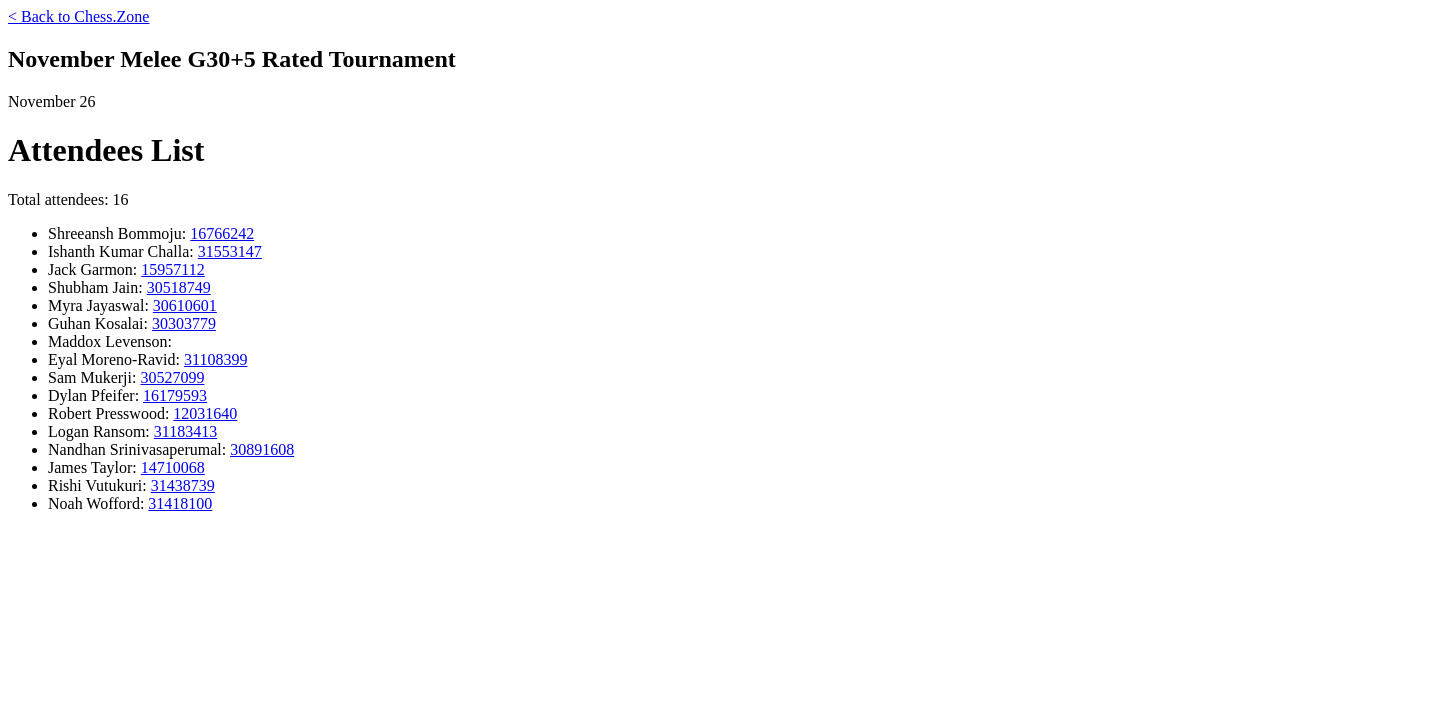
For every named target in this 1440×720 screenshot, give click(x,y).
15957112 (172, 269)
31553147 (230, 251)
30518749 (179, 287)
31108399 (215, 359)
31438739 (183, 485)
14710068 (173, 467)
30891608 (262, 449)
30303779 (184, 323)
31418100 (180, 503)
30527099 (172, 377)
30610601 (185, 305)
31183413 (185, 431)
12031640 (205, 413)
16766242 (222, 233)
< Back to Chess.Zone (78, 16)
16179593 (175, 395)
